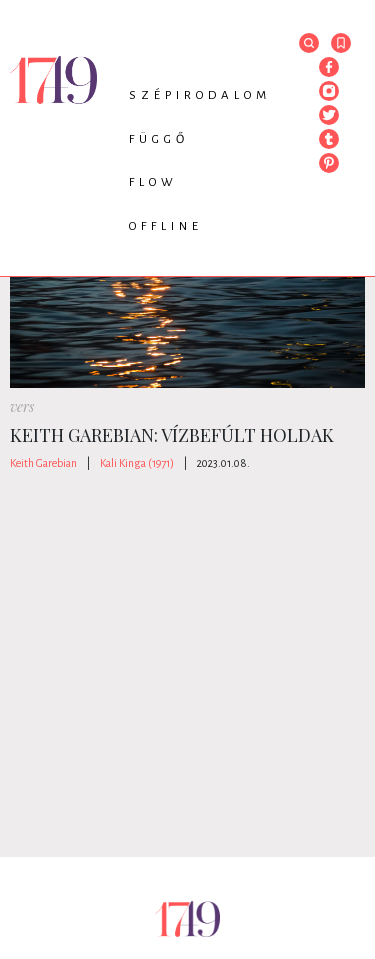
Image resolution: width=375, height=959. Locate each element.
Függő (159, 139)
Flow (153, 182)
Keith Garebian (43, 463)
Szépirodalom (200, 95)
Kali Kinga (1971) (137, 463)
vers (22, 406)
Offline (166, 226)
